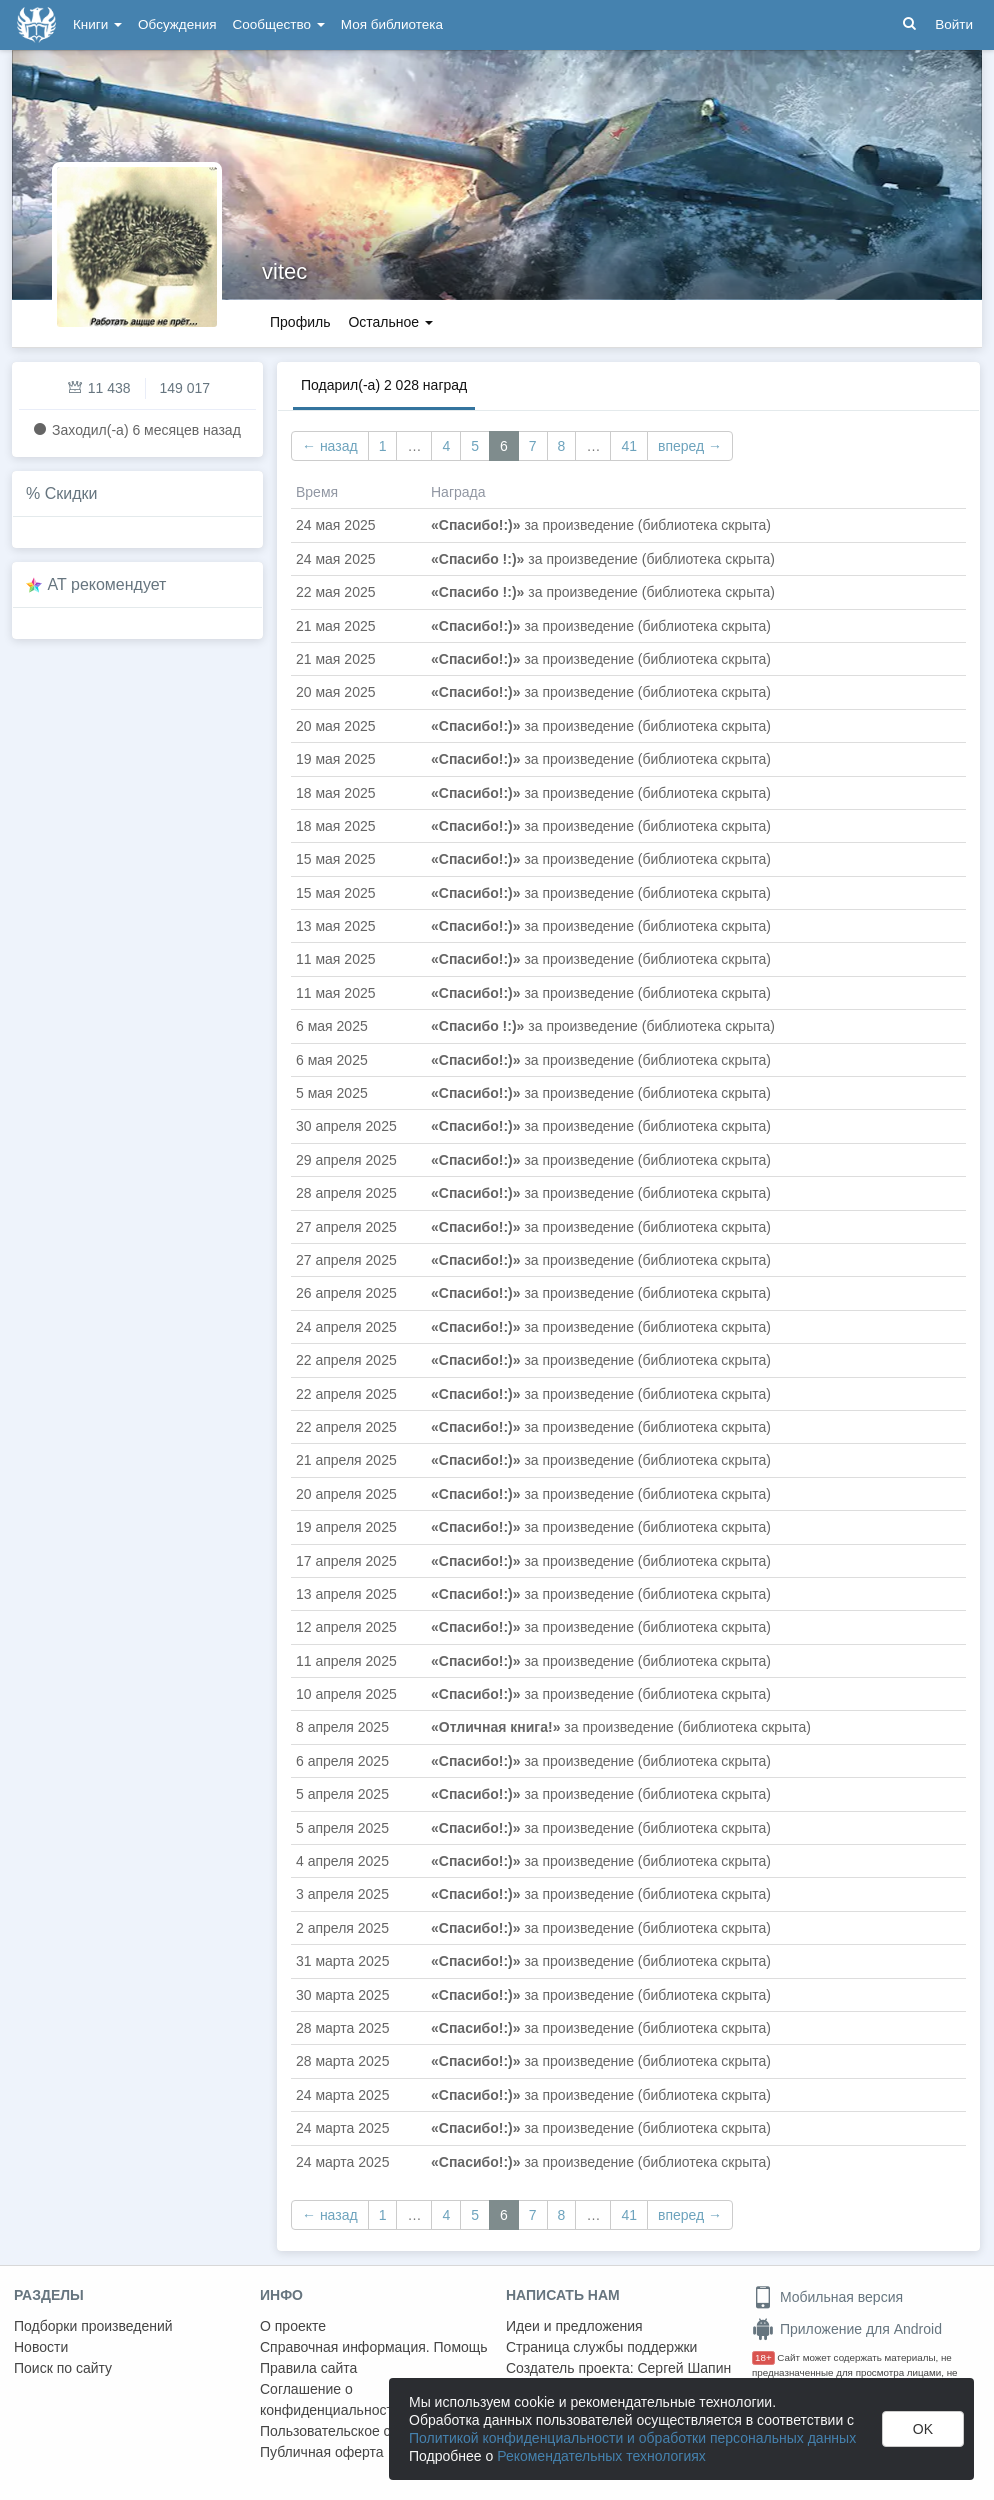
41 (629, 446)
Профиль (300, 322)
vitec (284, 271)
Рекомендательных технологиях (601, 2456)
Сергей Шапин (684, 2368)
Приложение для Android (847, 2329)
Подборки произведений (93, 2326)
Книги (97, 24)
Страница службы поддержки (601, 2347)
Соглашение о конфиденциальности (330, 2399)
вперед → (690, 446)
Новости (41, 2347)
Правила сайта (308, 2368)
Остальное (390, 322)
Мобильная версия (827, 2297)
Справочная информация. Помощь (374, 2347)
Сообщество (279, 24)
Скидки (71, 493)
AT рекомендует (107, 584)
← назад (330, 446)
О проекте (293, 2326)
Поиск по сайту (63, 2368)
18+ (763, 2357)
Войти (954, 24)
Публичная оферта (322, 2452)
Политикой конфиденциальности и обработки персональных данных (632, 2438)
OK (923, 2429)
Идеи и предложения (574, 2326)
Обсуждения (177, 24)
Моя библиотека (392, 24)
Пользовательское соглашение (361, 2431)
